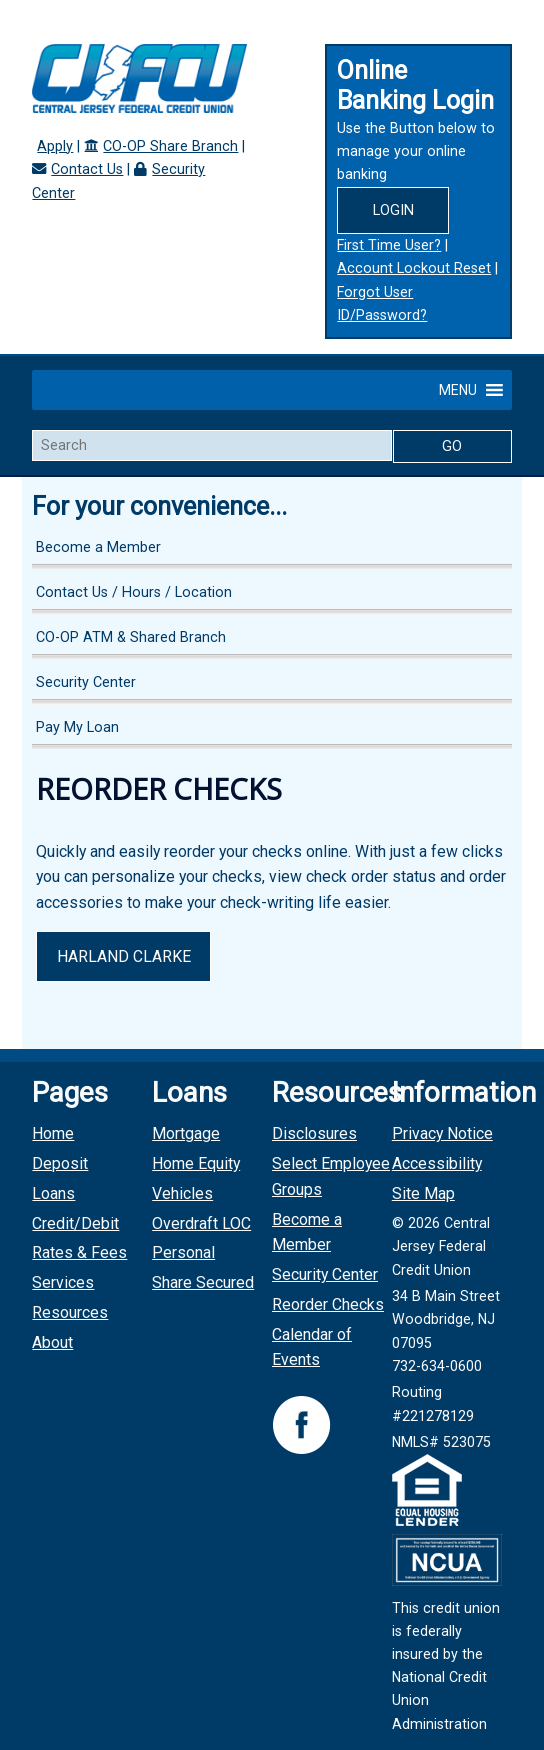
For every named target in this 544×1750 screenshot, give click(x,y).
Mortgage (186, 1133)
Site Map (423, 1193)
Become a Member (98, 547)
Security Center (86, 682)
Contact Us (87, 169)
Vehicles (182, 1193)
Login (393, 210)
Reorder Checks (328, 1304)
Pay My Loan (77, 727)
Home (53, 1133)
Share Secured (203, 1282)
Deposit (60, 1163)
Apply (55, 146)
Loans (53, 1193)
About (52, 1342)
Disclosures (314, 1133)
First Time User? (389, 245)
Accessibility (437, 1163)
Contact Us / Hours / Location (134, 592)
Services (63, 1282)
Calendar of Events (312, 1347)
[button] (458, 390)
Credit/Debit (75, 1223)
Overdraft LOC (201, 1223)
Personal (183, 1252)
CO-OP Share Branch (170, 146)
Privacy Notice (442, 1133)
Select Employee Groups (331, 1176)
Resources (70, 1312)
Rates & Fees (79, 1252)
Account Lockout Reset (414, 268)
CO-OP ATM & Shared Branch (131, 637)
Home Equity (196, 1163)
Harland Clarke (124, 956)
